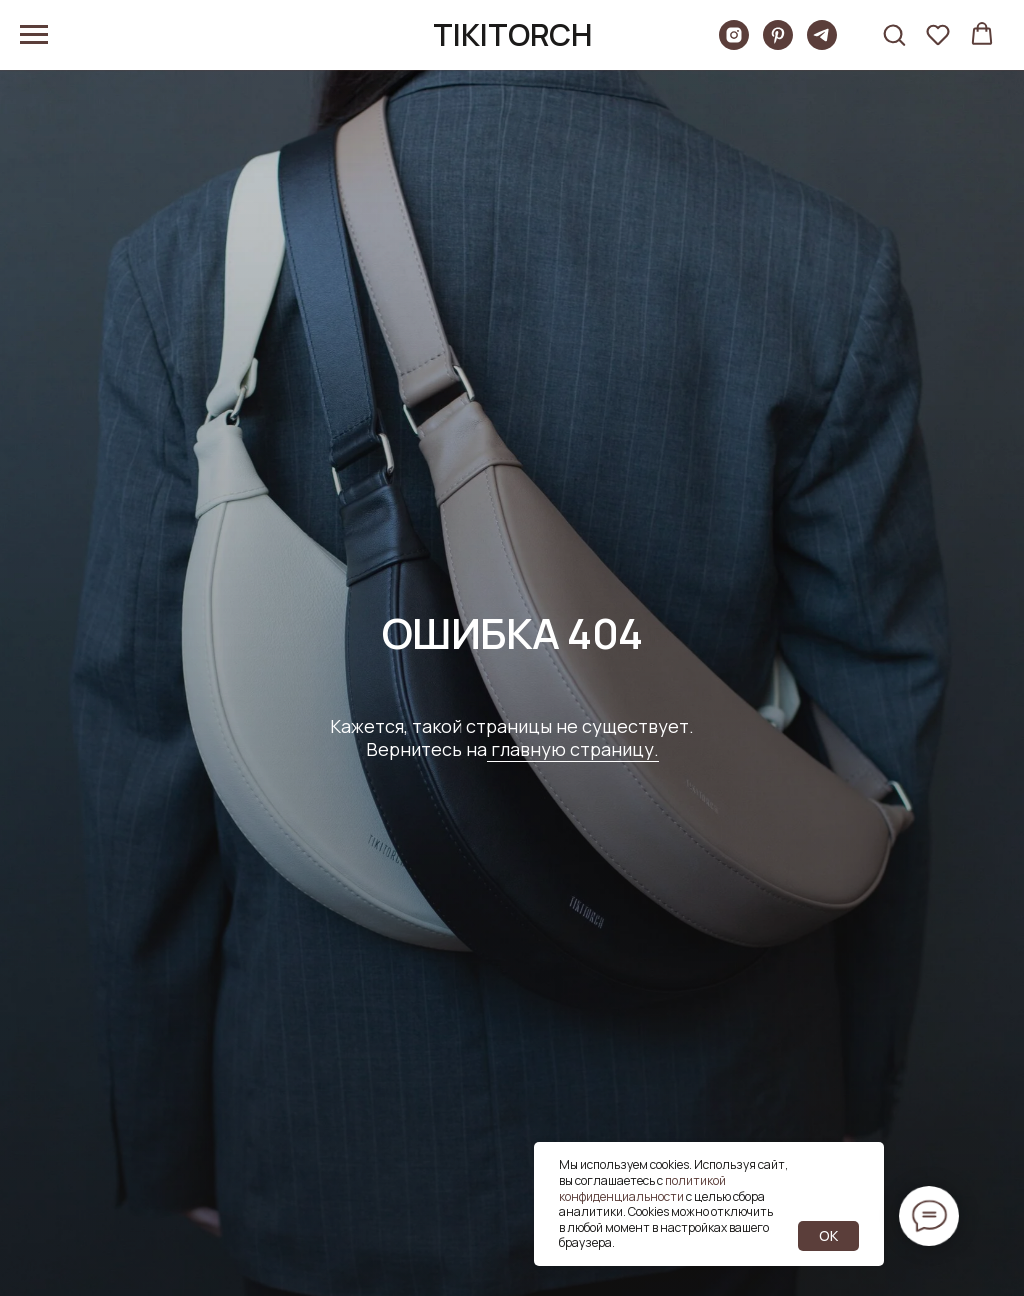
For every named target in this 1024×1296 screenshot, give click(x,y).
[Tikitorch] (734, 44)
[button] (894, 34)
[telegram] (822, 44)
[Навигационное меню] (34, 35)
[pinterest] (778, 44)
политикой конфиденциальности (642, 1188)
